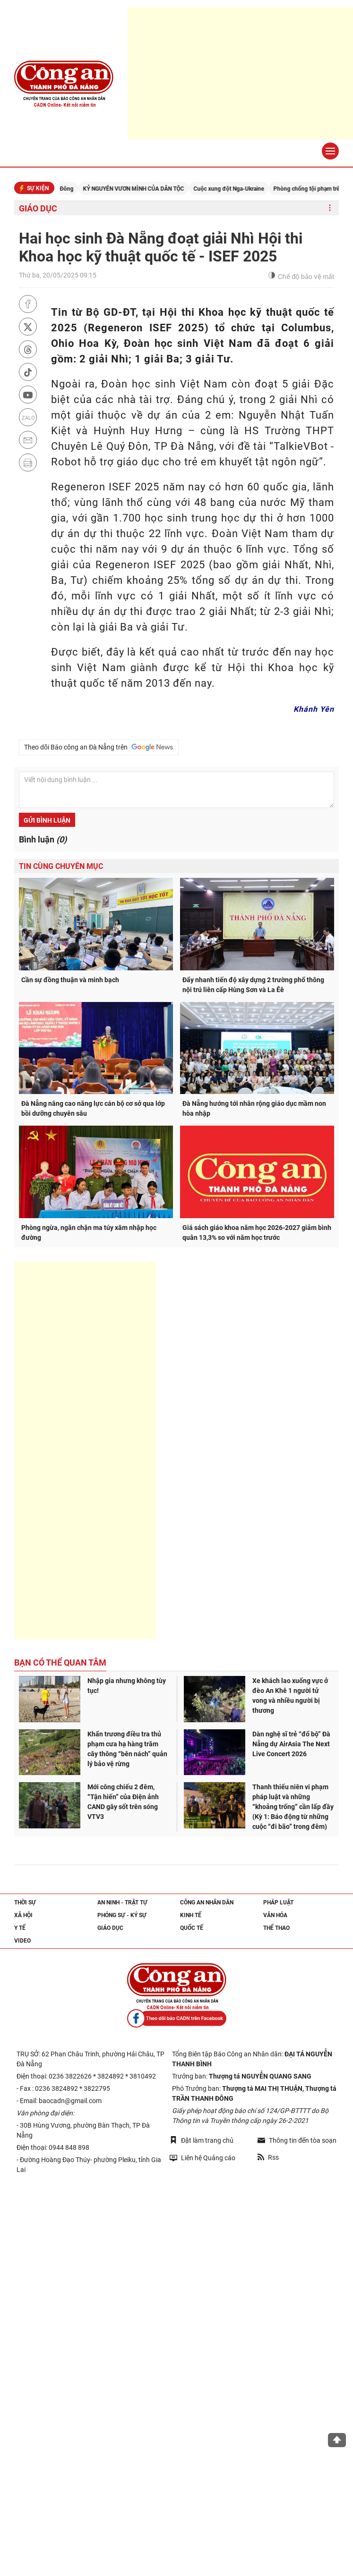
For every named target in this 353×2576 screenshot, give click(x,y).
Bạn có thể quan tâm (60, 1662)
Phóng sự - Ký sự (121, 1915)
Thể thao (276, 1928)
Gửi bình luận (47, 820)
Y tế (20, 1928)
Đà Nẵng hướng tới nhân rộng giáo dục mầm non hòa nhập (254, 1108)
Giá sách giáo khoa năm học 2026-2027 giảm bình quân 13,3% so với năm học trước (256, 1232)
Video (22, 1941)
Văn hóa (275, 1915)
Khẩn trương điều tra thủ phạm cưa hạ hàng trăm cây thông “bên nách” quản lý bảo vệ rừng (127, 1749)
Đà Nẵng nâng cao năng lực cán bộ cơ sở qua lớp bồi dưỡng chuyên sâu (93, 1108)
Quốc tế (191, 1928)
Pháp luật (278, 1902)
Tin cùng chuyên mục (61, 866)
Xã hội (23, 1915)
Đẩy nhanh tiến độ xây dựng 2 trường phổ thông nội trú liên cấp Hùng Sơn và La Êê (253, 984)
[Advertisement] (85, 1450)
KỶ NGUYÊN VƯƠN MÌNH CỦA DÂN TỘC (145, 188)
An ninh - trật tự (122, 1902)
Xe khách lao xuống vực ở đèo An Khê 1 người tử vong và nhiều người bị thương (290, 1695)
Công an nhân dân (206, 1902)
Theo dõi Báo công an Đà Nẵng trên (98, 747)
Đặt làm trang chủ (201, 2140)
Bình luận (43, 839)
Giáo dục (38, 208)
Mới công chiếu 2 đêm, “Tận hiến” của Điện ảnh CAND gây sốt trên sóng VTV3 (123, 1801)
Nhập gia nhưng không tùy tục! (126, 1685)
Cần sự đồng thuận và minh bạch (70, 980)
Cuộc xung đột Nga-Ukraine (241, 188)
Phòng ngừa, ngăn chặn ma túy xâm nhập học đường (88, 1232)
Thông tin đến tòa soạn (297, 2140)
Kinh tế (190, 1915)
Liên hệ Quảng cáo (202, 2158)
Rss (268, 2157)
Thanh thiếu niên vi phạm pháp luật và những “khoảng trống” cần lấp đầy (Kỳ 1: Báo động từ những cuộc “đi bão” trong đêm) (293, 1806)
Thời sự (25, 1902)
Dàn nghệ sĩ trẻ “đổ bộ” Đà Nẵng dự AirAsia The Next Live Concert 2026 (291, 1744)
